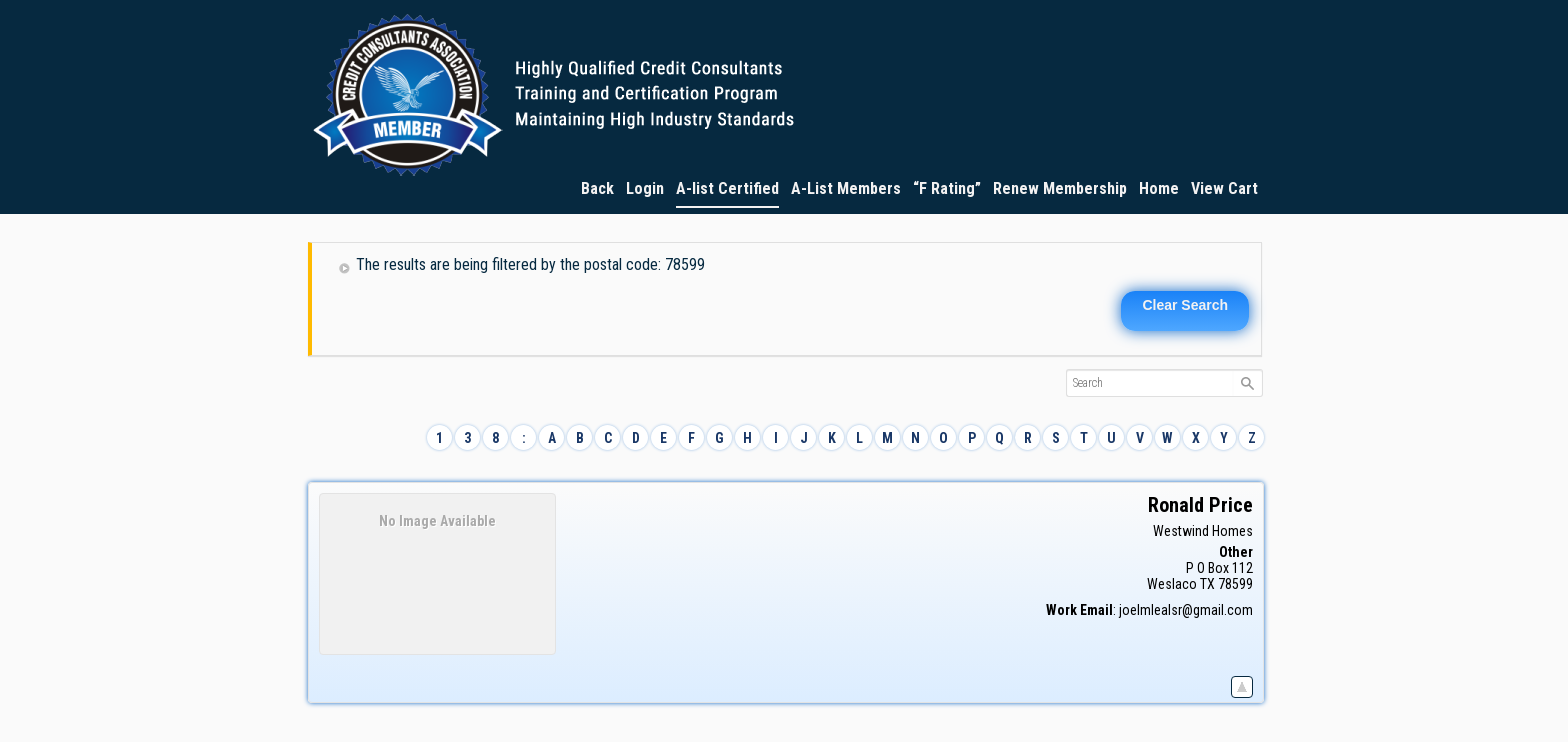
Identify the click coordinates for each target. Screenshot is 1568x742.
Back (597, 188)
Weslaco (1172, 584)
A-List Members (846, 188)
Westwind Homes (1203, 531)
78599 (1235, 584)
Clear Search (1185, 305)
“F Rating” (947, 188)
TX (1207, 584)
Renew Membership (1060, 188)
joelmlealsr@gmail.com (1186, 610)
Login (645, 188)
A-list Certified (727, 188)
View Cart (1224, 188)
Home (1159, 188)
